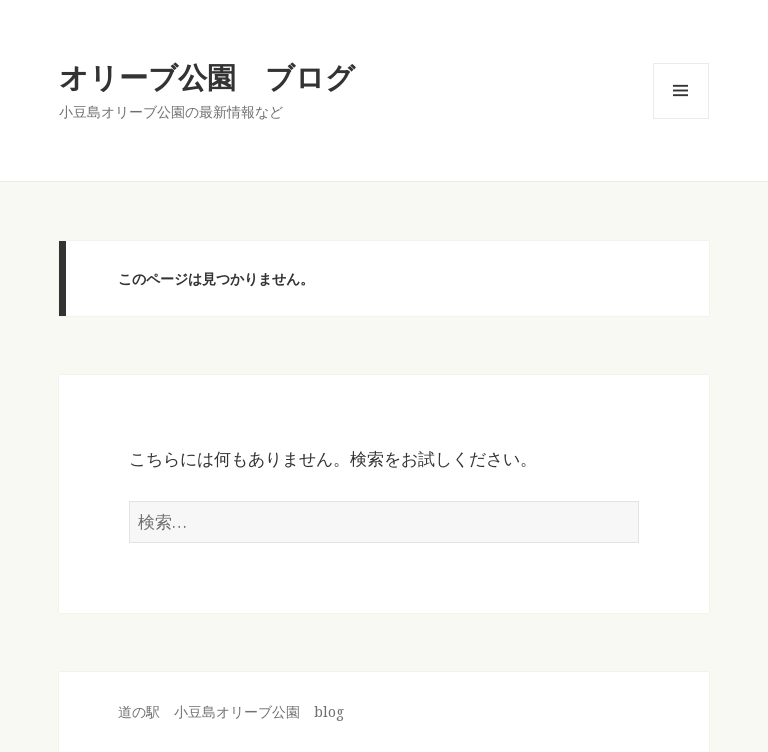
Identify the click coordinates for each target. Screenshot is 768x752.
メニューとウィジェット (681, 118)
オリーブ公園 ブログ (207, 76)
